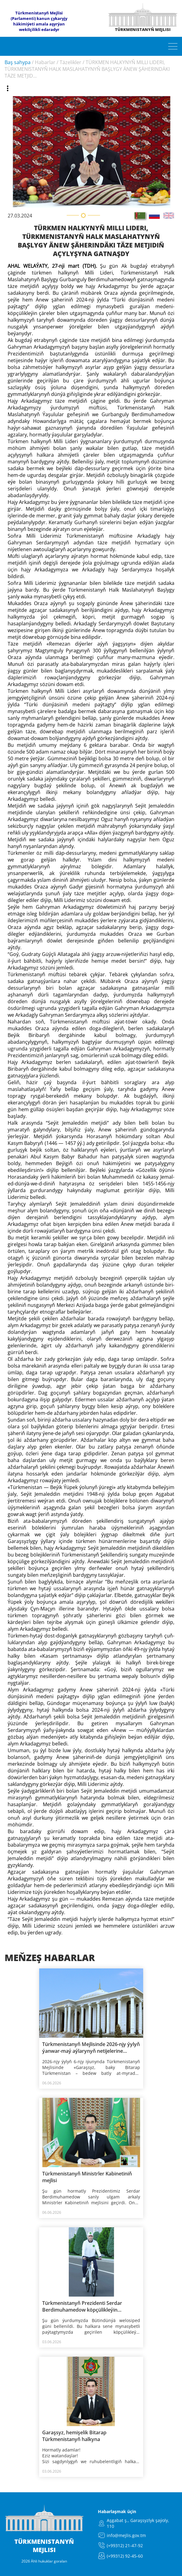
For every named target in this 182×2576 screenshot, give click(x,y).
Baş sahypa (18, 62)
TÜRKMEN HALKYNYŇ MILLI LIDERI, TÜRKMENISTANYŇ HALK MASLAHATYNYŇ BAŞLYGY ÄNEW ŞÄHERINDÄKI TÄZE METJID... (87, 69)
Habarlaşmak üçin (117, 2511)
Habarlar (45, 62)
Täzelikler (70, 62)
